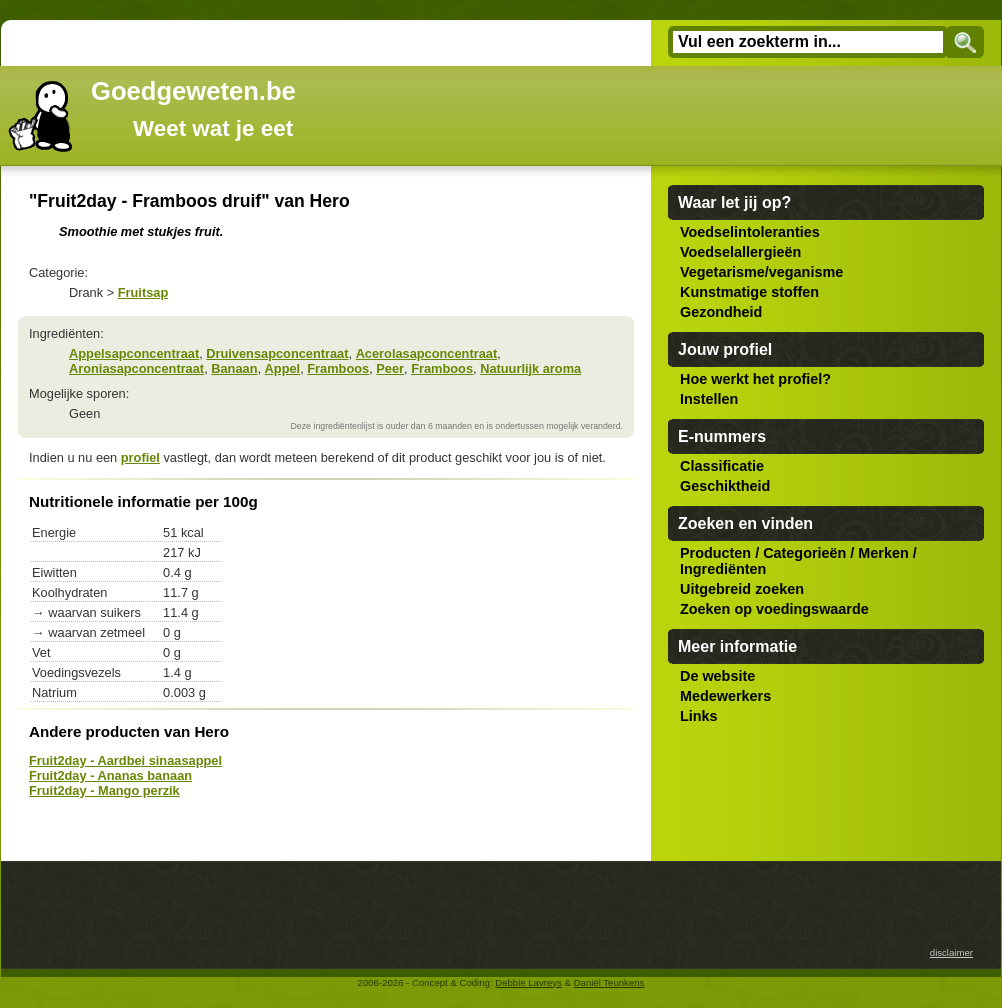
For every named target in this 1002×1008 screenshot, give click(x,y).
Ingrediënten (723, 569)
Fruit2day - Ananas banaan (110, 775)
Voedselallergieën (740, 252)
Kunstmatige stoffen (749, 292)
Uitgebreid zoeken (742, 589)
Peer (390, 368)
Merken (883, 553)
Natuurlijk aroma (530, 368)
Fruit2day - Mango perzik (104, 790)
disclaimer (951, 952)
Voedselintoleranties (750, 232)
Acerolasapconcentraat (427, 353)
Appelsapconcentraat (134, 353)
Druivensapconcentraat (277, 353)
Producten (715, 553)
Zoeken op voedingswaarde (774, 609)
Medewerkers (725, 696)
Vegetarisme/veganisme (761, 272)
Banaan (234, 368)
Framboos (338, 368)
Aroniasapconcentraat (136, 368)
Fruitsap (143, 292)
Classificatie (722, 466)
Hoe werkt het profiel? (755, 379)
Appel (283, 368)
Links (699, 716)
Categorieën (804, 553)
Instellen (709, 399)
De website (717, 676)
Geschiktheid (725, 486)
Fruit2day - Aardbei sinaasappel (125, 760)
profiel (140, 457)
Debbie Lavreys (528, 982)
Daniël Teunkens (609, 982)
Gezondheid (721, 312)
